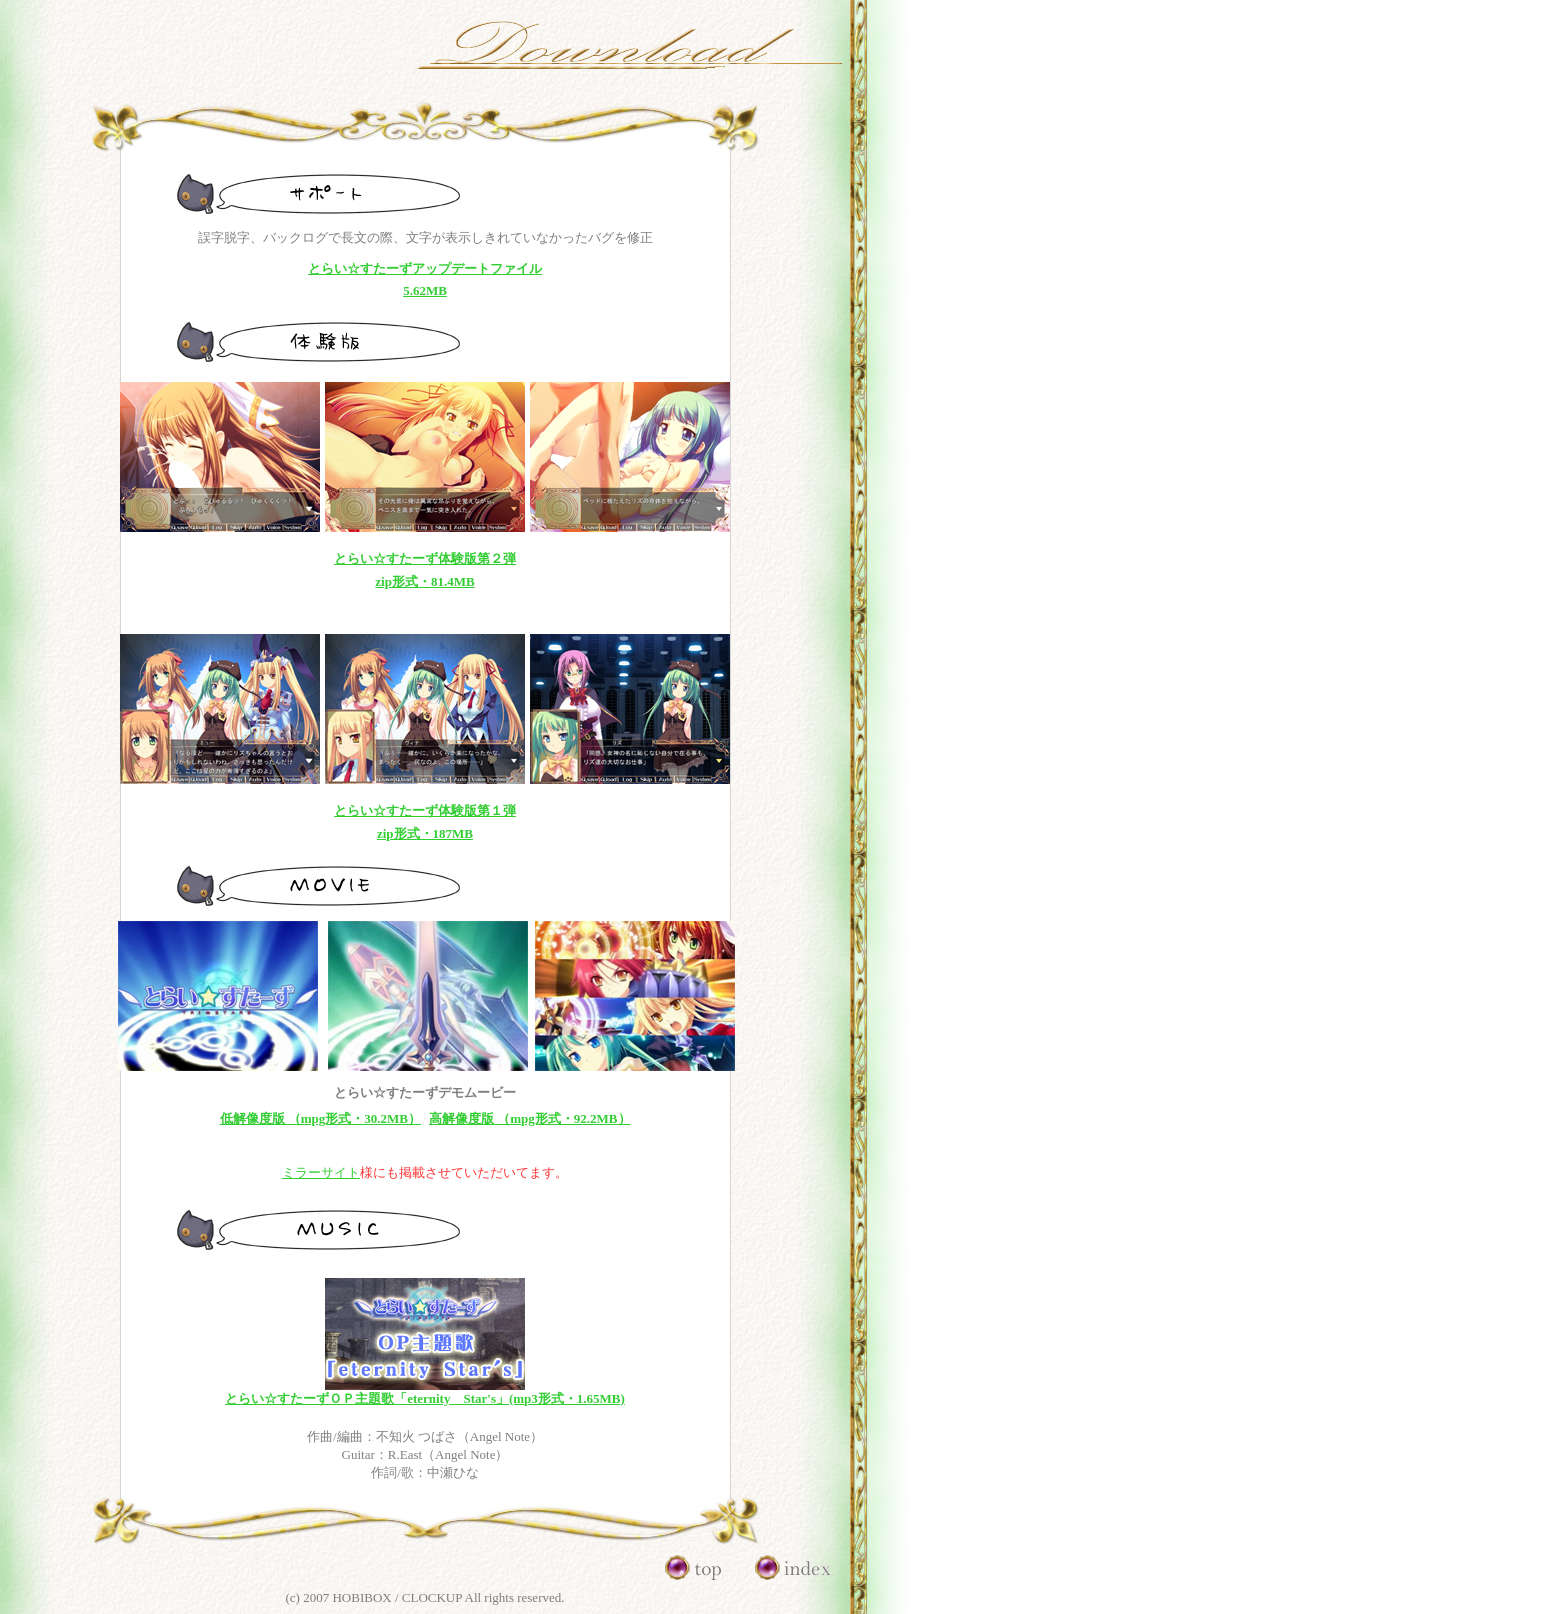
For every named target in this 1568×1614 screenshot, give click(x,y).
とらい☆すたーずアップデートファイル (425, 268)
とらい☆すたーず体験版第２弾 (425, 558)
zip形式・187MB (425, 833)
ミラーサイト (321, 1172)
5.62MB (425, 290)
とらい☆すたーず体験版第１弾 (425, 810)
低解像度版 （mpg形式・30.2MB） (321, 1118)
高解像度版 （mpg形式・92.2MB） (530, 1118)
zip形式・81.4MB (424, 581)
